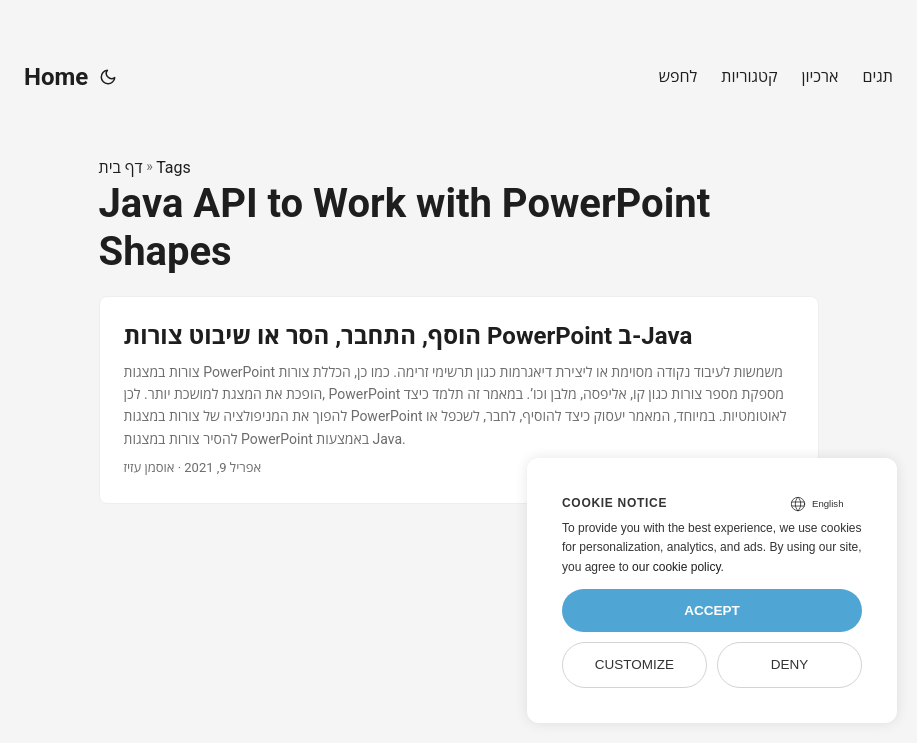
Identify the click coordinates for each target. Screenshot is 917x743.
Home (56, 77)
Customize (634, 664)
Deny (790, 664)
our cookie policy (676, 567)
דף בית (121, 167)
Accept (712, 610)
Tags (173, 167)
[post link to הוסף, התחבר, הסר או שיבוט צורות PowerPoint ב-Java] (459, 400)
